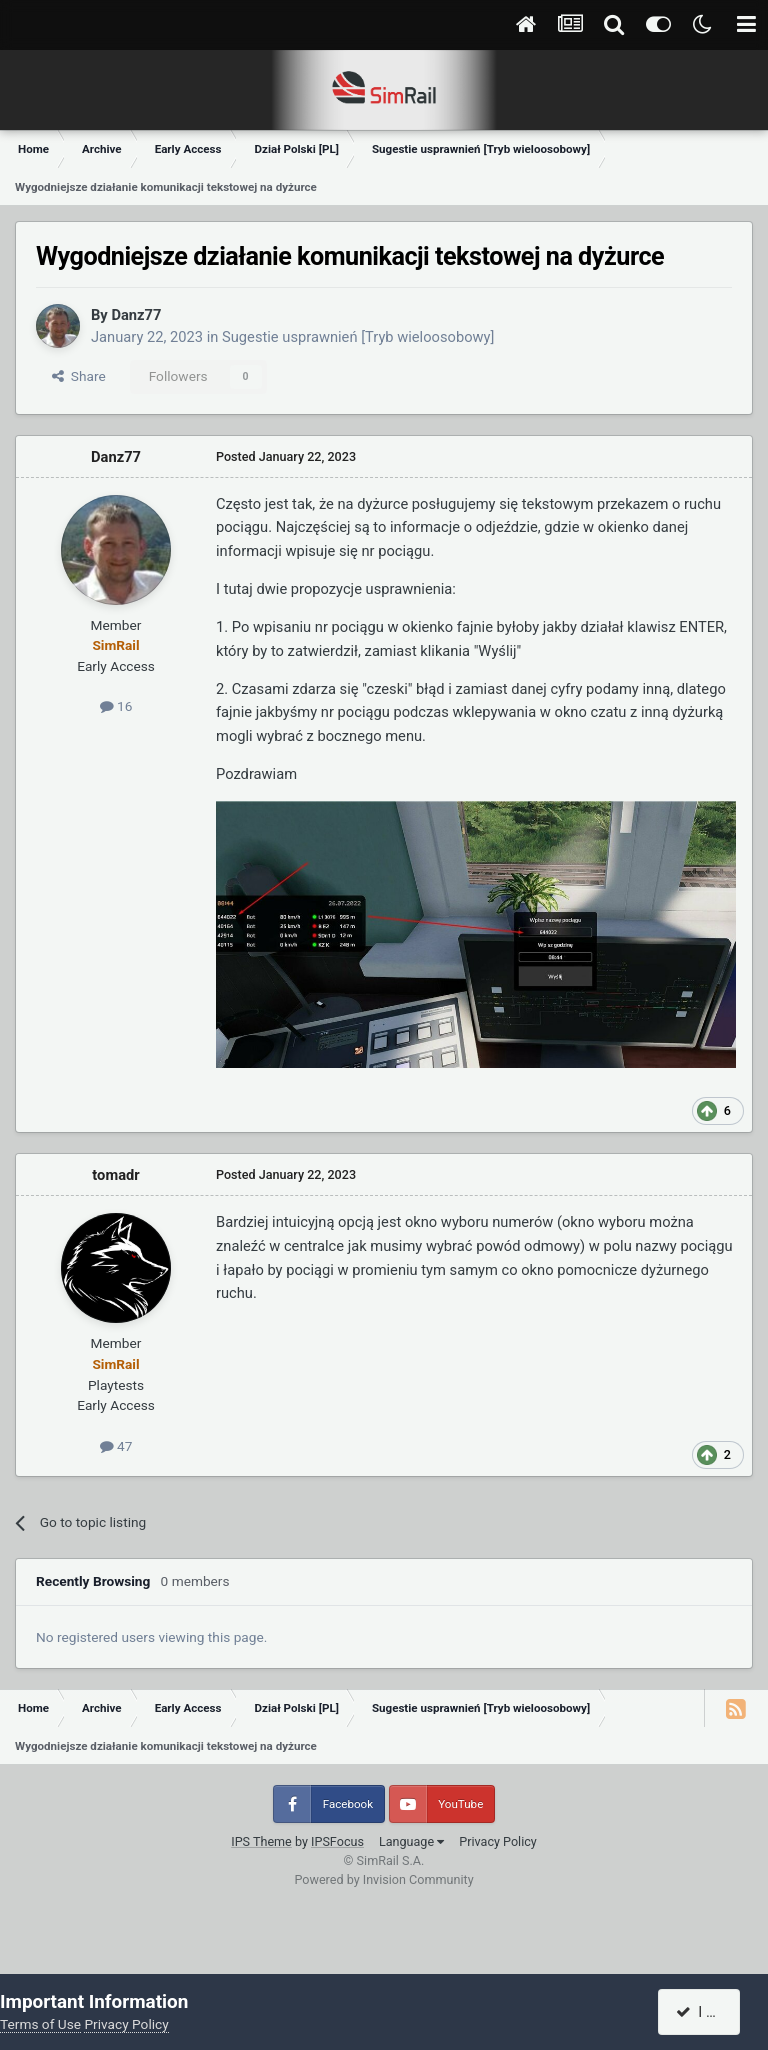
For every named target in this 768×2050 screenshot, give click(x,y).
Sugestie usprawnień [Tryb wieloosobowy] (358, 337)
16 (116, 706)
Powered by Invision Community (383, 1879)
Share (79, 376)
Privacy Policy (498, 1841)
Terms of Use (40, 2024)
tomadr (115, 1175)
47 (116, 1446)
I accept (710, 2012)
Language (411, 1841)
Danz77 (136, 315)
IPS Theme (261, 1841)
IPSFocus (337, 1841)
